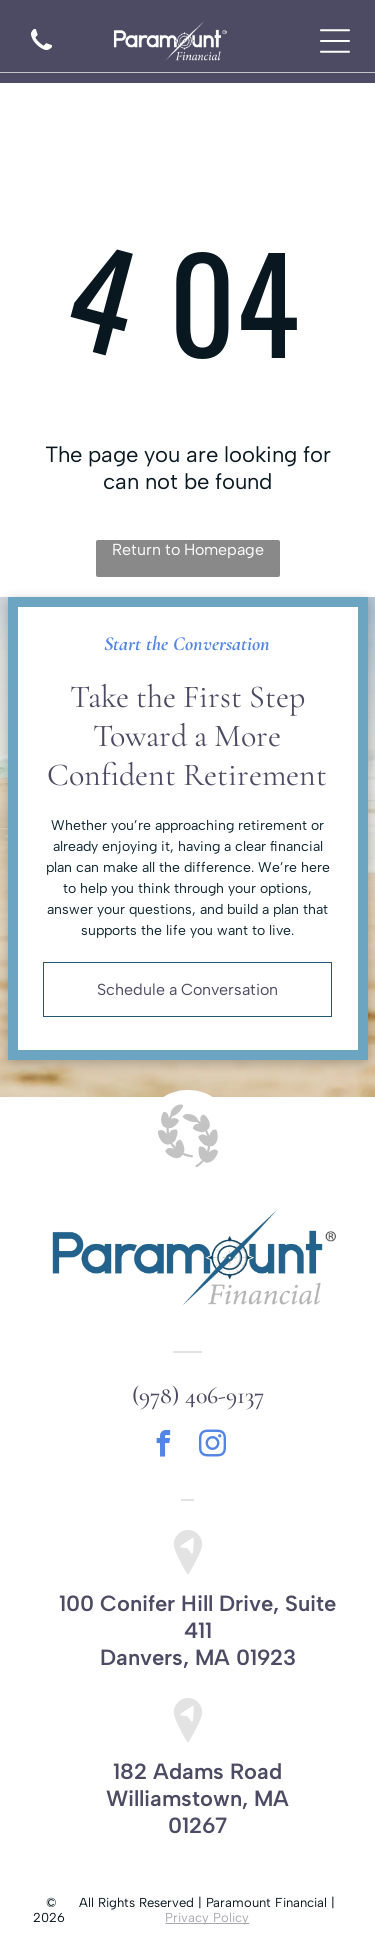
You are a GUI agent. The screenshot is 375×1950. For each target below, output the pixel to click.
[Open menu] (335, 41)
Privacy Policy (207, 1917)
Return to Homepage (188, 549)
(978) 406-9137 (198, 1395)
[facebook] (163, 1446)
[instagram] (212, 1446)
